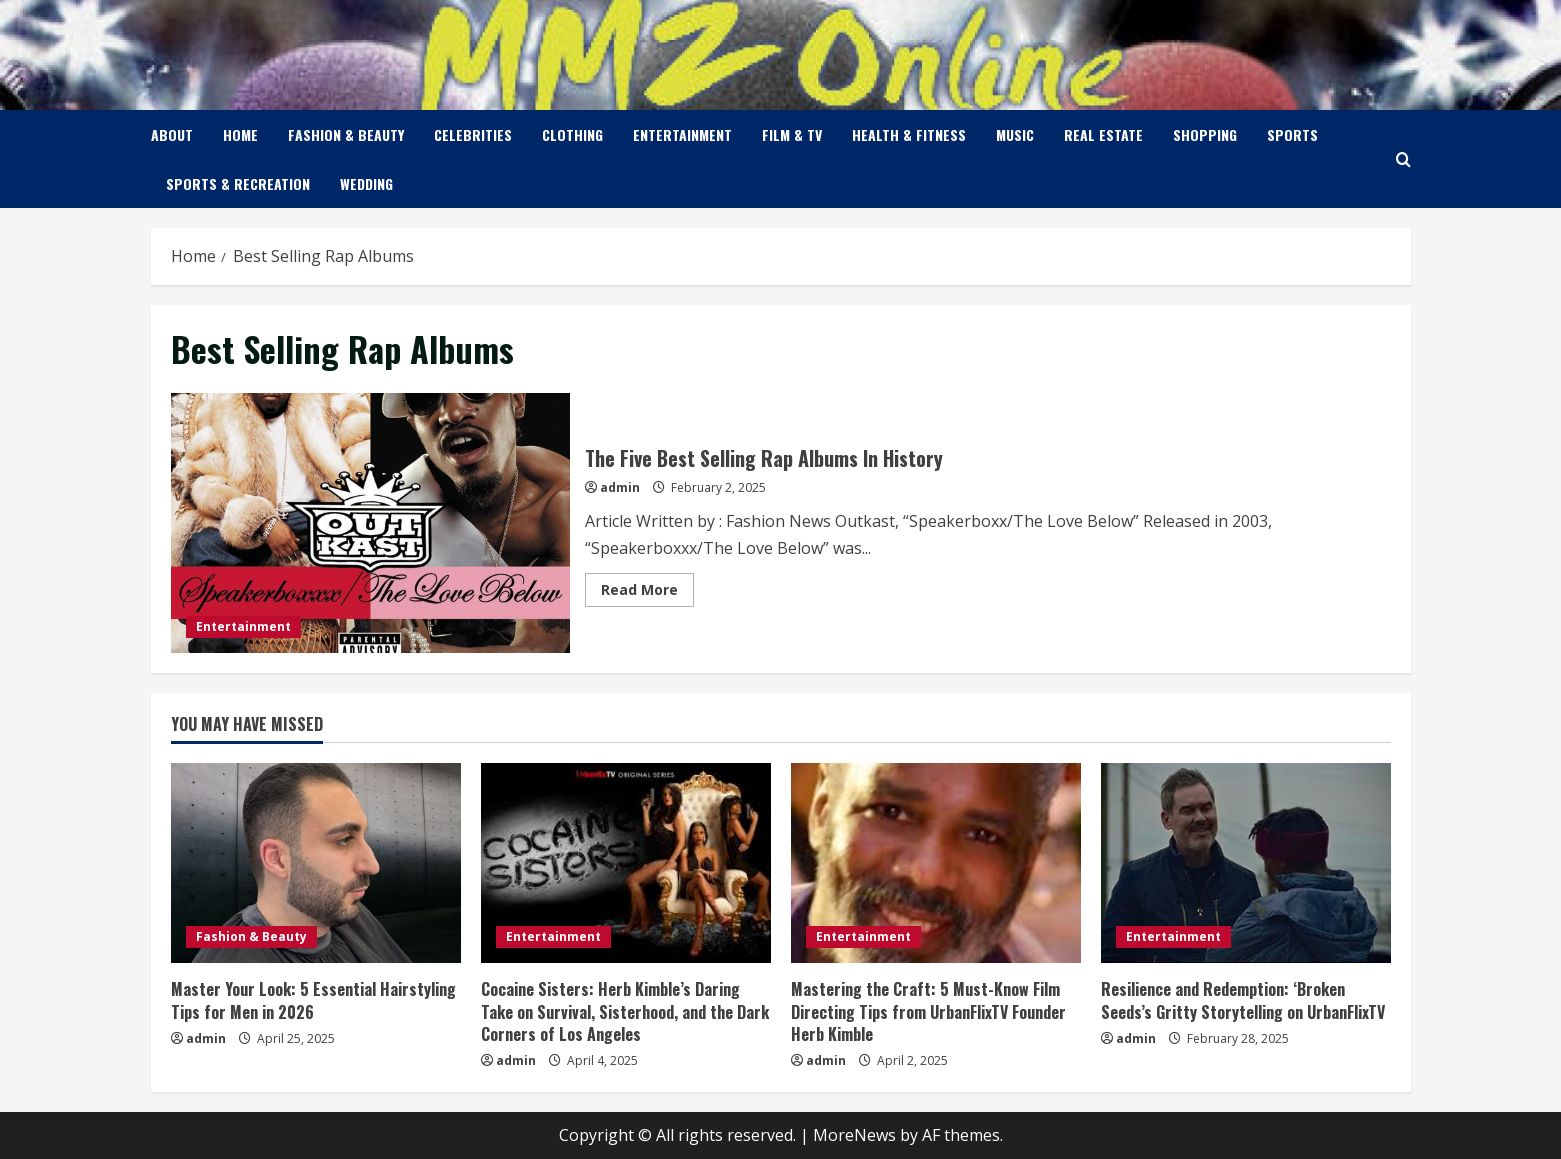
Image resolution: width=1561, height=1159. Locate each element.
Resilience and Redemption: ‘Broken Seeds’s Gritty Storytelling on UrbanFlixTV (1243, 1000)
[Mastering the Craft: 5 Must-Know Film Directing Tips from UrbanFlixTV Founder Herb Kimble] (936, 863)
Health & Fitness (909, 134)
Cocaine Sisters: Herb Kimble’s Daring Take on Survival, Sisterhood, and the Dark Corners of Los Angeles (625, 1011)
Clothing (572, 134)
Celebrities (473, 134)
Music (1015, 134)
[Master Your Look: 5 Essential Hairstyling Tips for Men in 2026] (316, 863)
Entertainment (682, 134)
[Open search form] (1403, 159)
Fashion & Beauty (346, 134)
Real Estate (1103, 134)
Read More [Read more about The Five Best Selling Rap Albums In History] (647, 593)
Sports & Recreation (238, 183)
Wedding (366, 183)
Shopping (1205, 134)
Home (240, 134)
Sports (1292, 134)
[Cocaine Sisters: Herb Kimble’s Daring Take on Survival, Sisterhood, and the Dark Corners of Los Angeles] (626, 863)
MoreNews (854, 1135)
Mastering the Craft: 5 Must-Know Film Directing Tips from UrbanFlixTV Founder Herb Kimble (928, 1011)
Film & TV (792, 134)
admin (620, 487)
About (172, 134)
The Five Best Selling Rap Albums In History (370, 523)
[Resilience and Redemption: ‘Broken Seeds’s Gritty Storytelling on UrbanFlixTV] (1246, 863)
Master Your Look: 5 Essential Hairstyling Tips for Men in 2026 (313, 1000)
